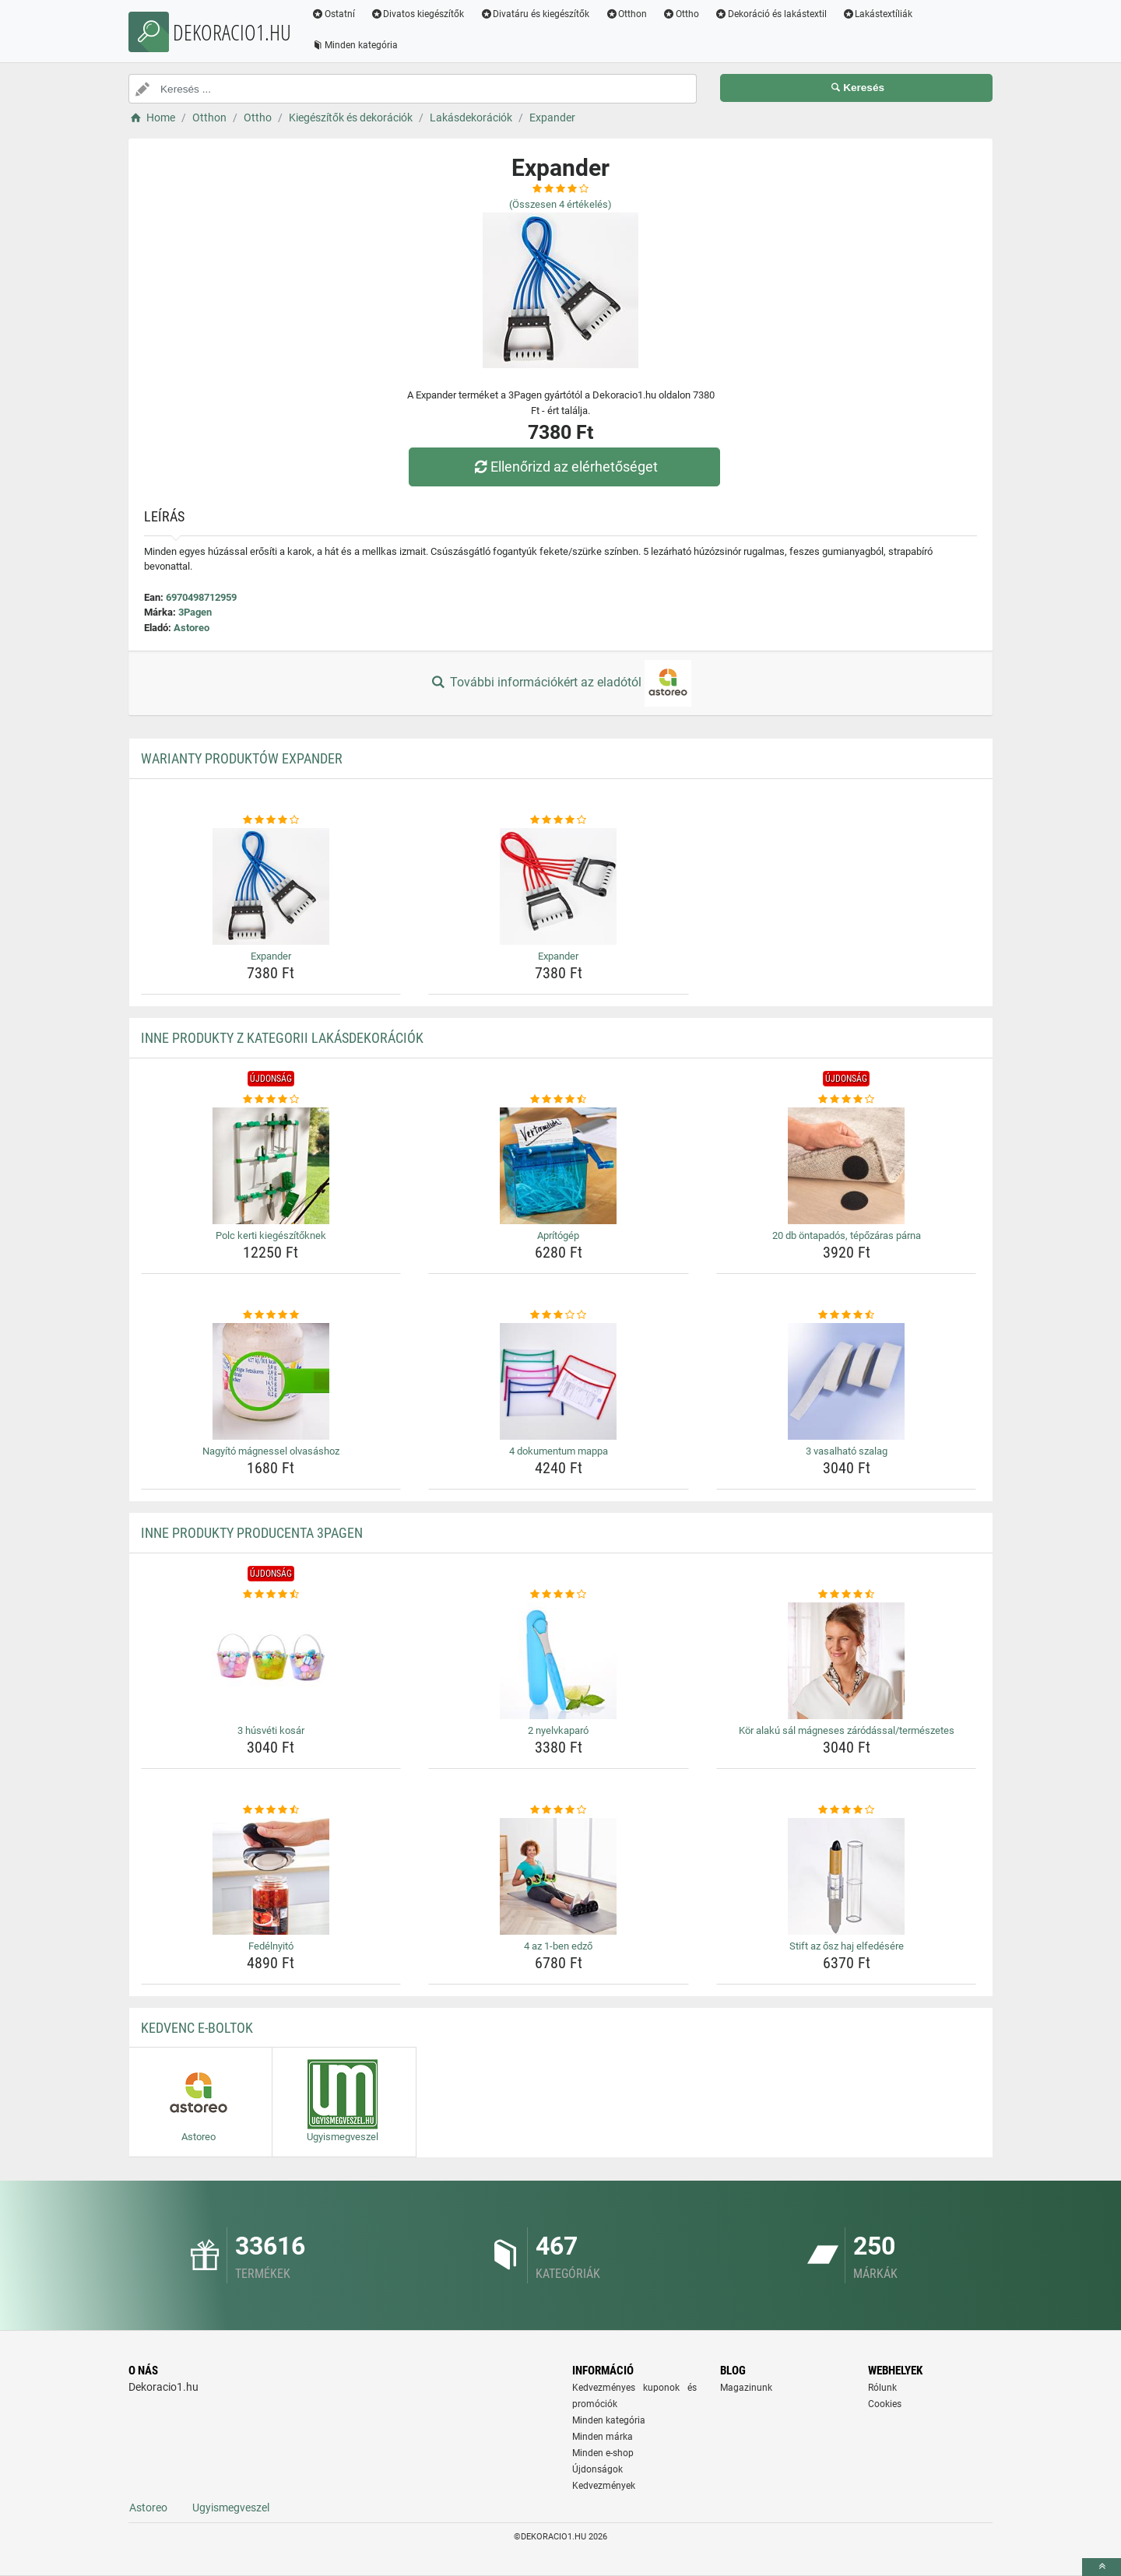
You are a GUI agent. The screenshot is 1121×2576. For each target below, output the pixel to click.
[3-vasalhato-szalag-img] (846, 1381)
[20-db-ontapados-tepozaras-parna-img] (846, 1165)
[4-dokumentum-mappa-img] (558, 1381)
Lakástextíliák (877, 14)
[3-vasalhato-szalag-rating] (846, 1315)
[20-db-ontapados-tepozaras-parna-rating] (846, 1099)
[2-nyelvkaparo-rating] (558, 1594)
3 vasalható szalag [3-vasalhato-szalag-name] (846, 1451)
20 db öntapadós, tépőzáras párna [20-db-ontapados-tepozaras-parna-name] (846, 1235)
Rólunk (882, 2387)
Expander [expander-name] (271, 956)
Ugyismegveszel (230, 2507)
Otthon (626, 14)
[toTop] (1101, 2567)
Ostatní (333, 14)
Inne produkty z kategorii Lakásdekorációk (282, 1038)
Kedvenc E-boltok (197, 2028)
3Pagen (195, 612)
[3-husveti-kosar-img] (271, 1660)
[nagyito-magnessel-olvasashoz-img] (271, 1381)
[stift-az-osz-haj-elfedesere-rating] (846, 1810)
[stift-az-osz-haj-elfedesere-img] (846, 1876)
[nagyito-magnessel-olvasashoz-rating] (271, 1315)
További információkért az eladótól (560, 683)
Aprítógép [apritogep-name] (558, 1235)
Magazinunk (746, 2387)
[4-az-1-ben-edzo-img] (558, 1876)
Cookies (884, 2404)
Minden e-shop (603, 2453)
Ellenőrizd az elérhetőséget (564, 466)
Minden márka (602, 2436)
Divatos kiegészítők (418, 14)
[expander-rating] (271, 820)
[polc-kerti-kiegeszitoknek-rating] (271, 1099)
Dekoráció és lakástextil (771, 14)
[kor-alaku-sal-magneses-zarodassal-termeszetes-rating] (846, 1594)
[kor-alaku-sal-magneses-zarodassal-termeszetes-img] (846, 1660)
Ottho (680, 14)
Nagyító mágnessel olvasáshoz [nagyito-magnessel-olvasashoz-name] (270, 1451)
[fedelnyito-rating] (271, 1810)
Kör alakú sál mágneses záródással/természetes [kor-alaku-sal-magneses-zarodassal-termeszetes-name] (846, 1730)
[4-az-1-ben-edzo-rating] (558, 1810)
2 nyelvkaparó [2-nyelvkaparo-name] (558, 1730)
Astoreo (191, 627)
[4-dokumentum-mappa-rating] (558, 1315)
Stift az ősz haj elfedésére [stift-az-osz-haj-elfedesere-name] (846, 1946)
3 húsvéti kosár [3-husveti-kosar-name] (270, 1730)
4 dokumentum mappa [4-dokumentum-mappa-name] (558, 1451)
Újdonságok (597, 2469)
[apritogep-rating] (558, 1099)
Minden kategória (354, 45)
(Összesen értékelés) (560, 204)
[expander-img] (271, 886)
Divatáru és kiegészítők (535, 14)
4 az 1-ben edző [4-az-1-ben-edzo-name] (558, 1946)
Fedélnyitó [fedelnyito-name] (270, 1946)
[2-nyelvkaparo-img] (558, 1660)
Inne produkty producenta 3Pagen (252, 1533)
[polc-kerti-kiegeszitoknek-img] (271, 1165)
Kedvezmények (603, 2485)
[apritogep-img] (558, 1165)
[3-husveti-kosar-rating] (271, 1594)
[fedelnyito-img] (271, 1876)
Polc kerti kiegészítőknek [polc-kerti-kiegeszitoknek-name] (271, 1235)
